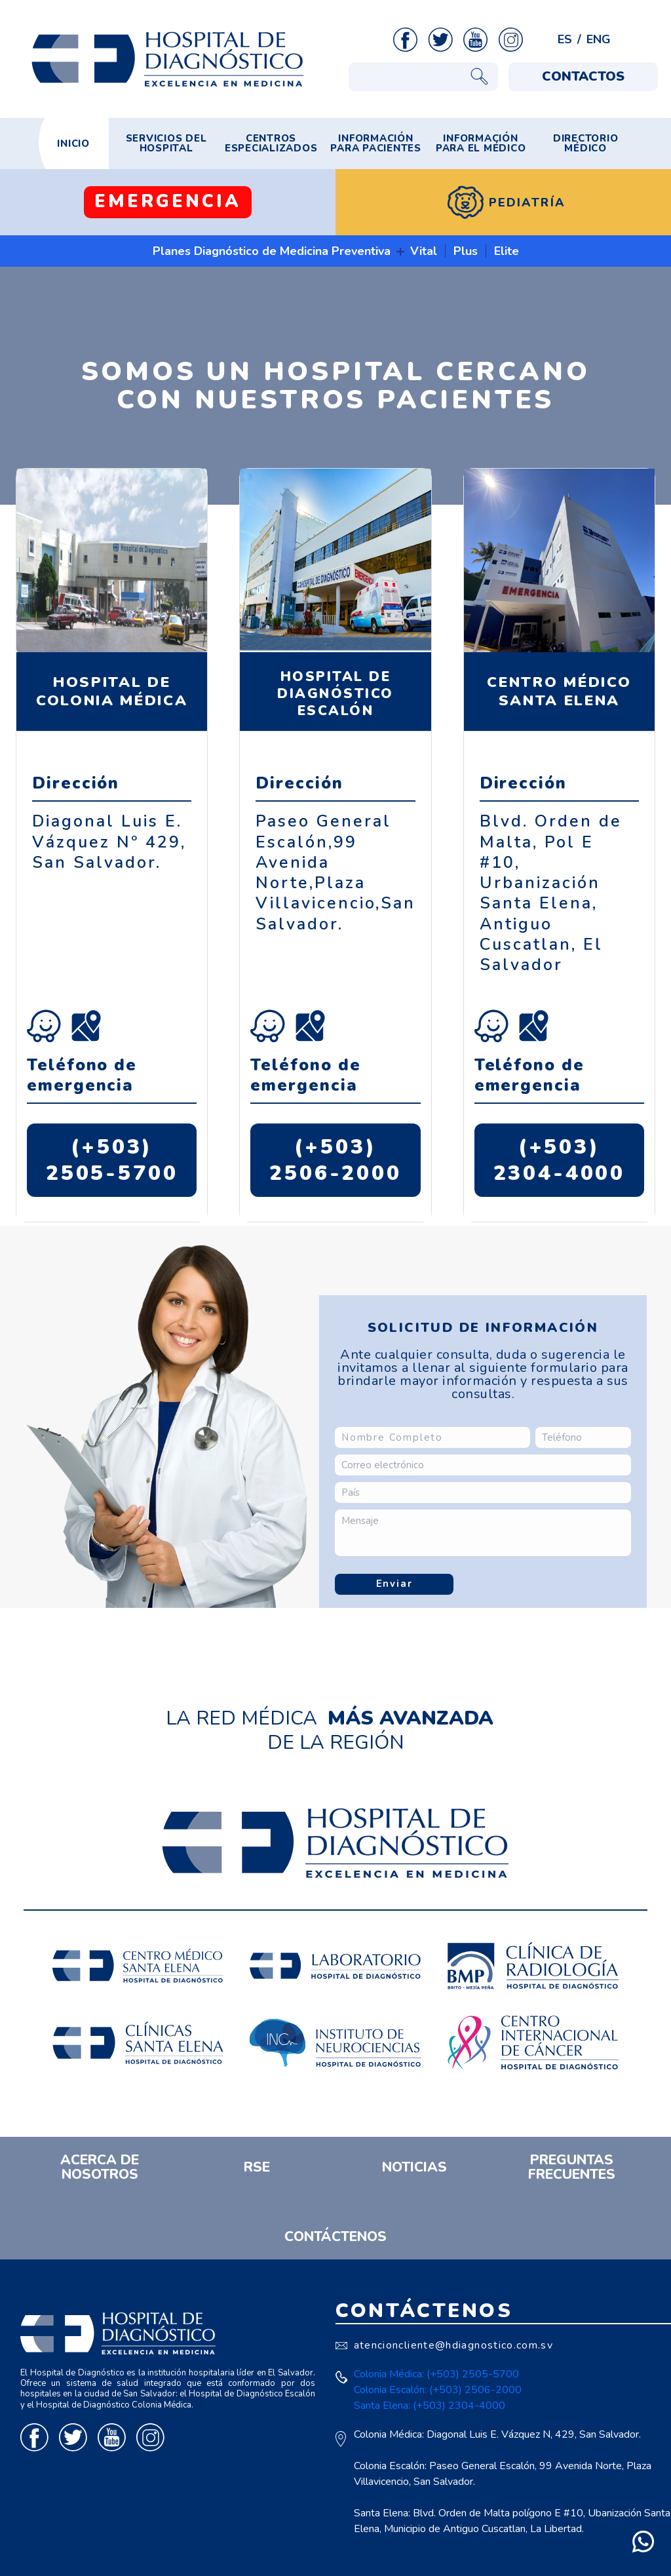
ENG (598, 39)
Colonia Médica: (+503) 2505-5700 (436, 2374)
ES (565, 39)
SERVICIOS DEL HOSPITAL (166, 143)
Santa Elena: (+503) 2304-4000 (429, 2405)
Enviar (394, 1583)
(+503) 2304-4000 (559, 1160)
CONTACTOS (583, 76)
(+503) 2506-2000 (335, 1160)
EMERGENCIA (168, 201)
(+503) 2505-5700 (112, 1160)
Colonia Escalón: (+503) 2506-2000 (438, 2390)
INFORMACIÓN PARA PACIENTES (375, 143)
